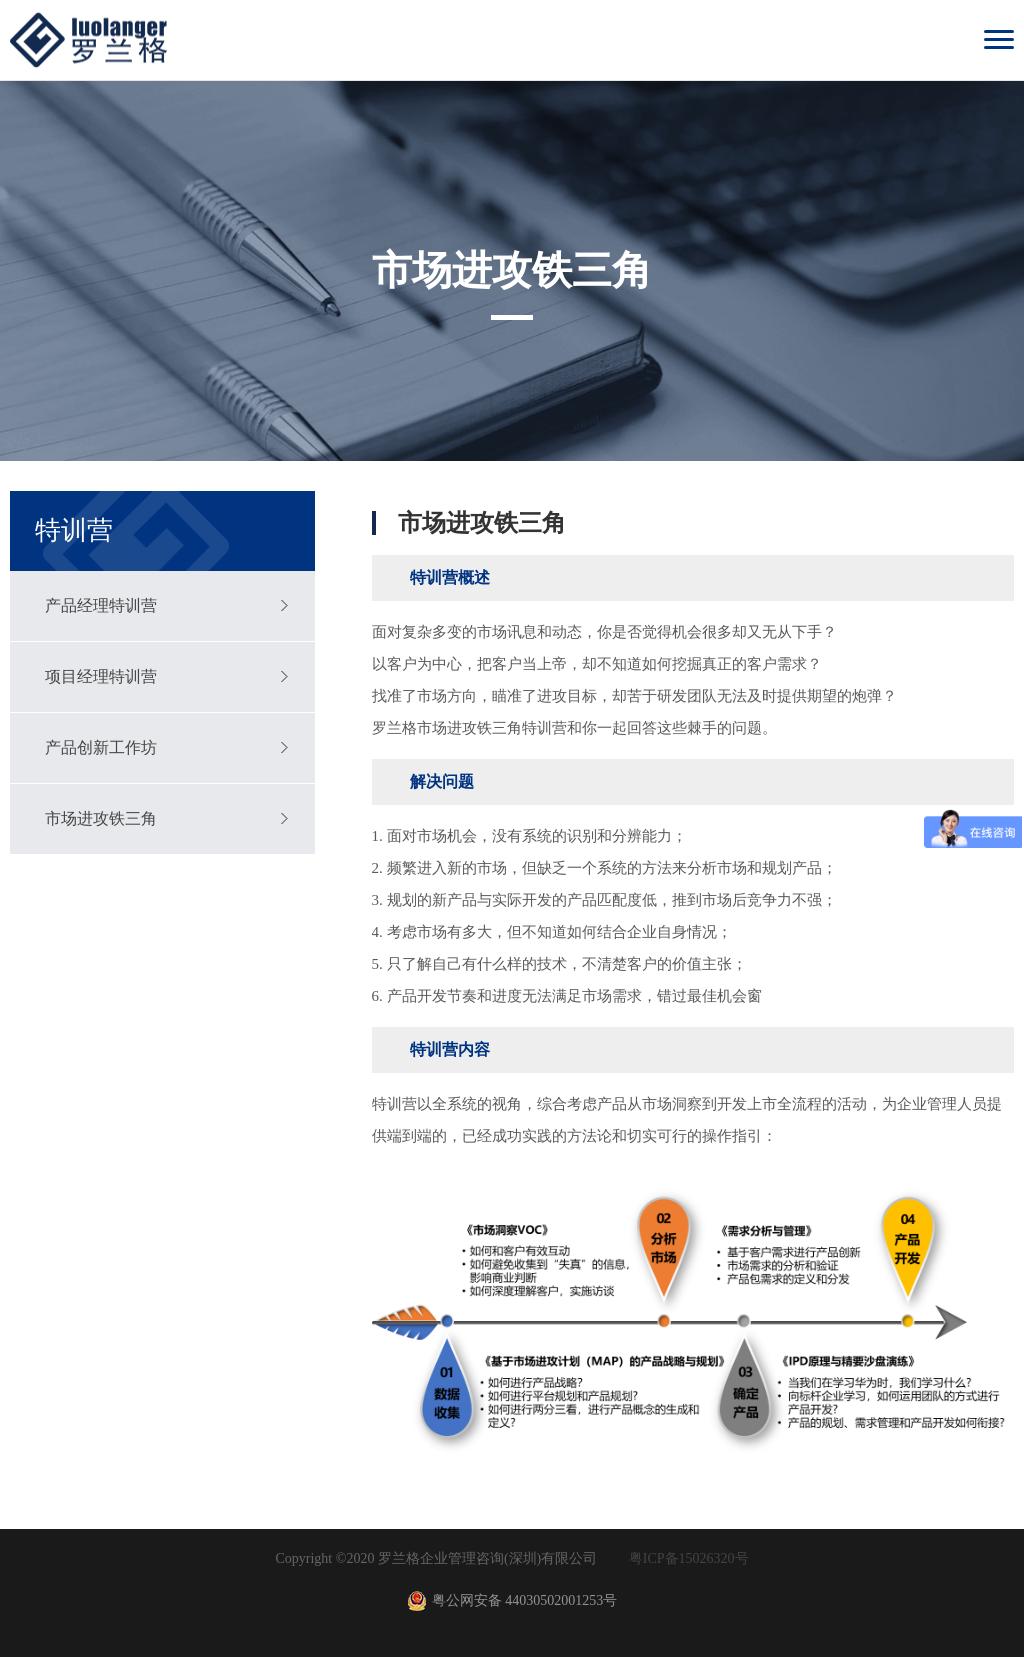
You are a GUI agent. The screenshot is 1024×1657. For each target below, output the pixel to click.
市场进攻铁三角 (101, 818)
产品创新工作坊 (101, 747)
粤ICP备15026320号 (689, 1558)
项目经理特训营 (101, 676)
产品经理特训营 (101, 605)
